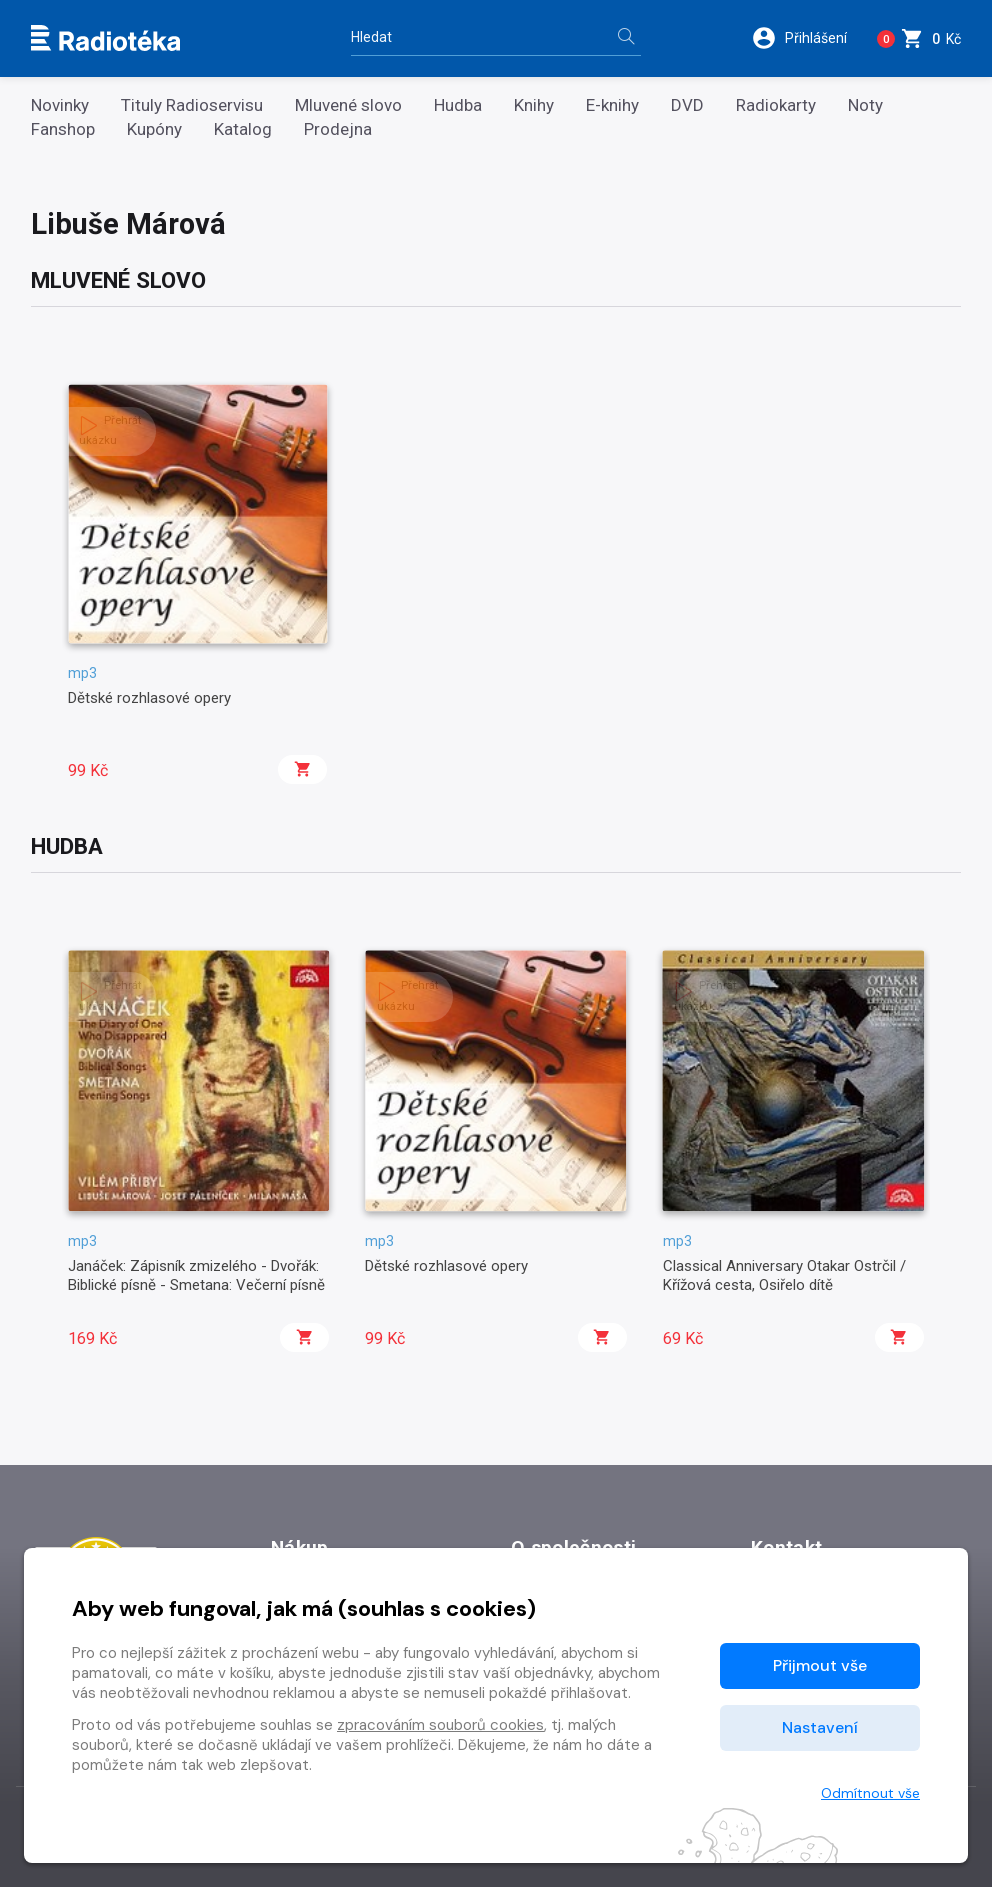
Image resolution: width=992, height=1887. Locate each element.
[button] (802, 38)
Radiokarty (776, 105)
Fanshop (63, 129)
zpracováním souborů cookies (440, 1725)
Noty (865, 105)
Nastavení (820, 1727)
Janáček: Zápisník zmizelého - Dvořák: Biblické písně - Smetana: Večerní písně (196, 1275)
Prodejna (338, 129)
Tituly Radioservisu (192, 105)
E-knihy (612, 105)
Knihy (534, 105)
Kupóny (154, 129)
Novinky (60, 105)
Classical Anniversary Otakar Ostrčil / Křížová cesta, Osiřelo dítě (784, 1275)
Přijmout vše (820, 1665)
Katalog (243, 129)
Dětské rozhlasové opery (149, 698)
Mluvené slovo (348, 105)
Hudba (458, 105)
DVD (687, 105)
